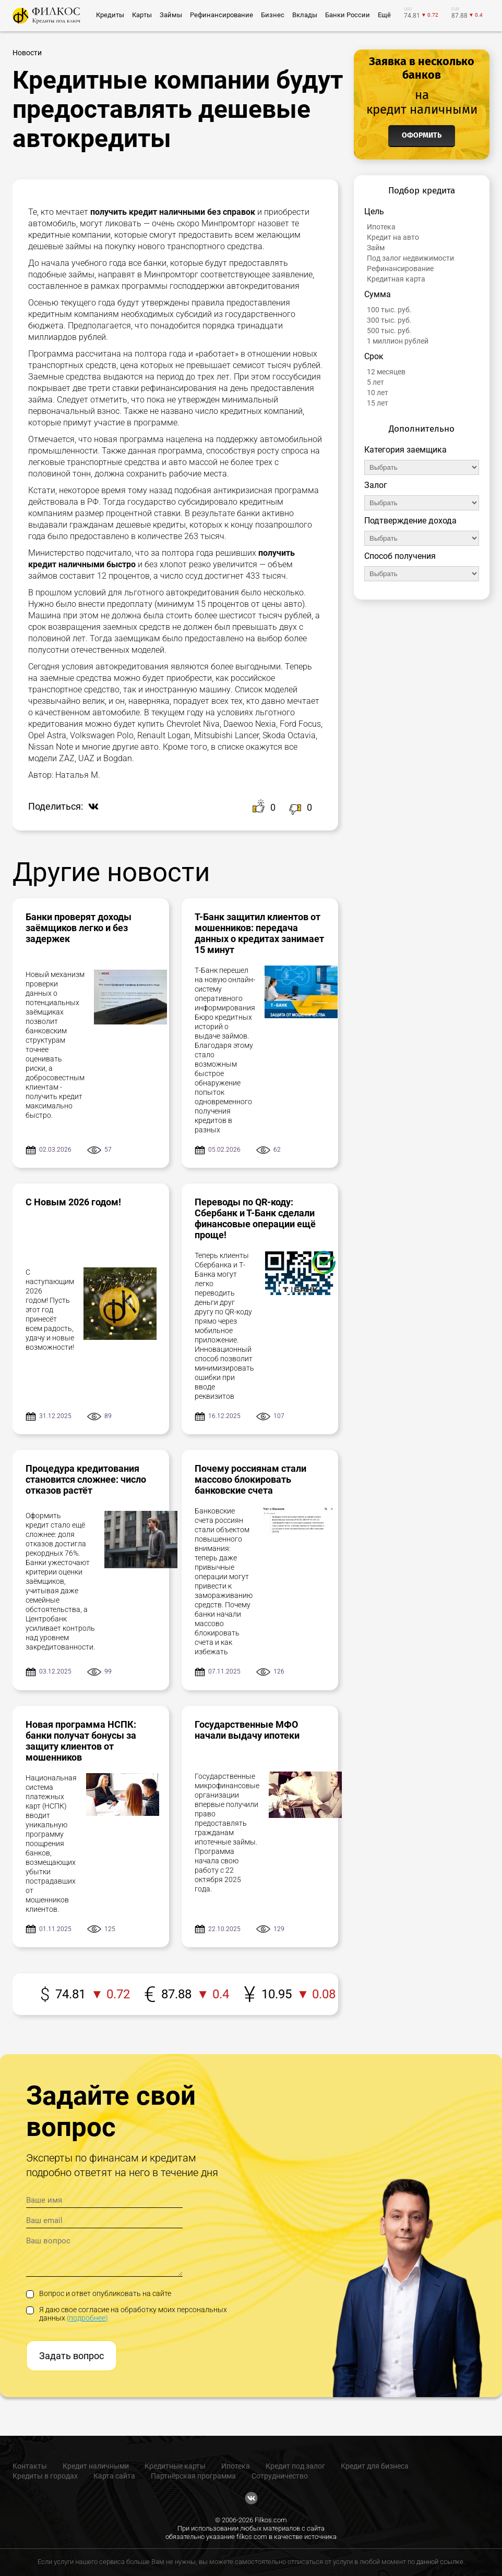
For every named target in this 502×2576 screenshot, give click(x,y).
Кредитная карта (396, 279)
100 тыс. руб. (389, 310)
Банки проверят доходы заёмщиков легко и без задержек (79, 927)
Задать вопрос (71, 2355)
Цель (374, 211)
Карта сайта (114, 2476)
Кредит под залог (295, 2466)
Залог (375, 485)
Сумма (377, 294)
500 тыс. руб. (389, 330)
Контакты (30, 2466)
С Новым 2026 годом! (73, 1202)
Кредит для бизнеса (375, 2466)
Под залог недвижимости (410, 258)
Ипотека (381, 227)
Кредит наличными (96, 2466)
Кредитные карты (175, 2466)
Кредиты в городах (45, 2476)
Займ (376, 247)
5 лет (375, 382)
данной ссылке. (440, 2562)
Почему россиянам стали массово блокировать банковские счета (250, 1479)
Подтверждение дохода (410, 521)
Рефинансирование (400, 268)
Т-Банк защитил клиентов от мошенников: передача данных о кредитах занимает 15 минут (259, 933)
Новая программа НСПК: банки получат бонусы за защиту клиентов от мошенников (81, 1741)
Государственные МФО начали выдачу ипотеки (247, 1730)
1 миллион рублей (397, 341)
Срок (374, 356)
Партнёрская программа (193, 2476)
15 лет (377, 403)
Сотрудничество (280, 2476)
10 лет (377, 392)
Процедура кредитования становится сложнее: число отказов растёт (86, 1479)
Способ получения (400, 556)
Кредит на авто (393, 237)
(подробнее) (87, 2318)
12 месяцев (386, 372)
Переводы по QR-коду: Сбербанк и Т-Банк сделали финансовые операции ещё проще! (255, 1218)
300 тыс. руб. (389, 320)
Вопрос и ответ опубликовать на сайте (98, 2293)
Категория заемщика (405, 450)
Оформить (421, 135)
